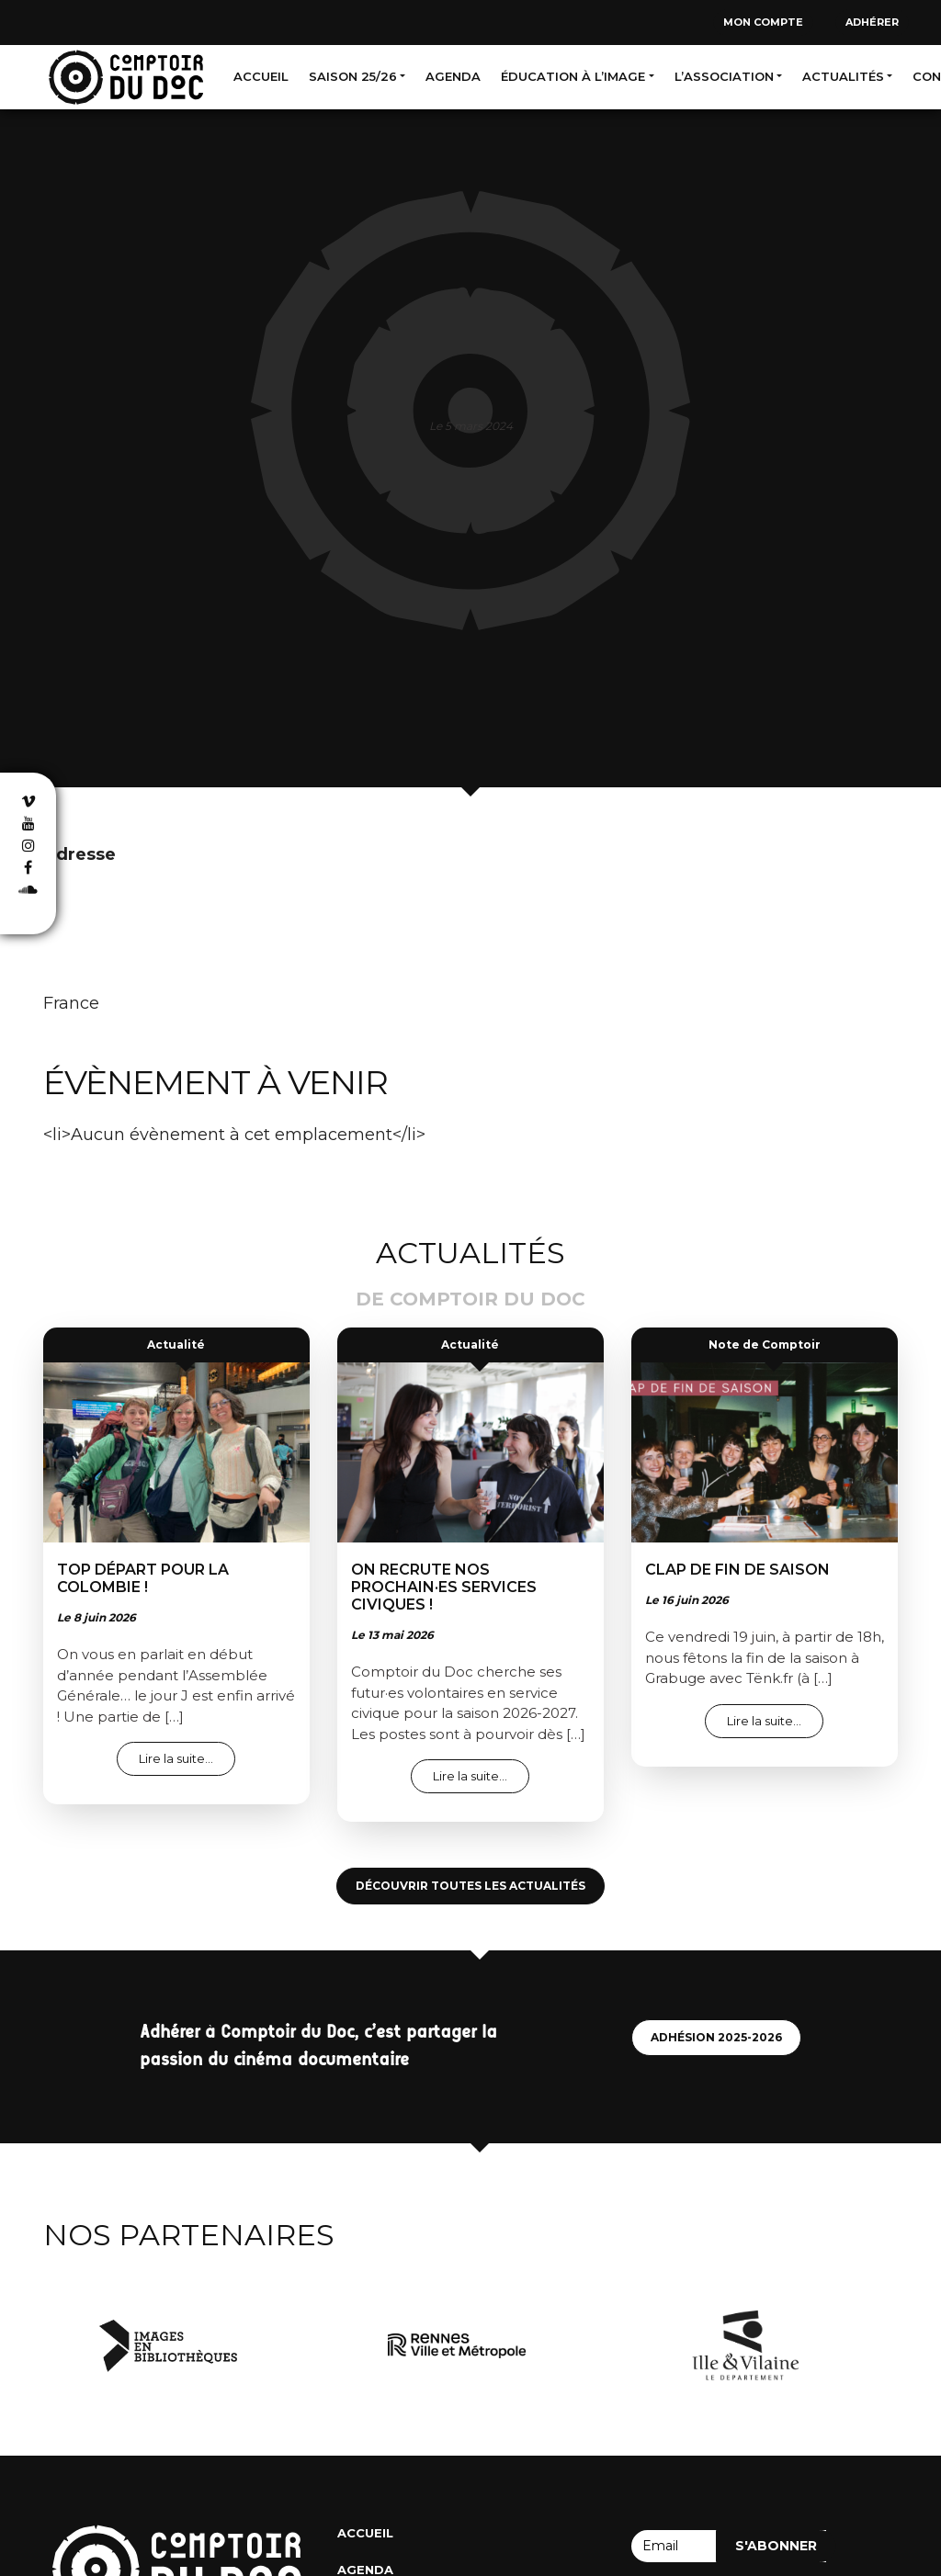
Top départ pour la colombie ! (143, 1578)
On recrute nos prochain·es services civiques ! (444, 1587)
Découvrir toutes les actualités (470, 1885)
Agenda (453, 76)
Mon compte (763, 22)
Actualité (176, 1344)
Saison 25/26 (353, 76)
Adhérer (872, 22)
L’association (724, 76)
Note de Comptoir (765, 1344)
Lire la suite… (187, 1758)
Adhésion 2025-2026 (716, 2037)
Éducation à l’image (573, 76)
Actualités (843, 76)
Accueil (261, 76)
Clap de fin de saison (737, 1569)
